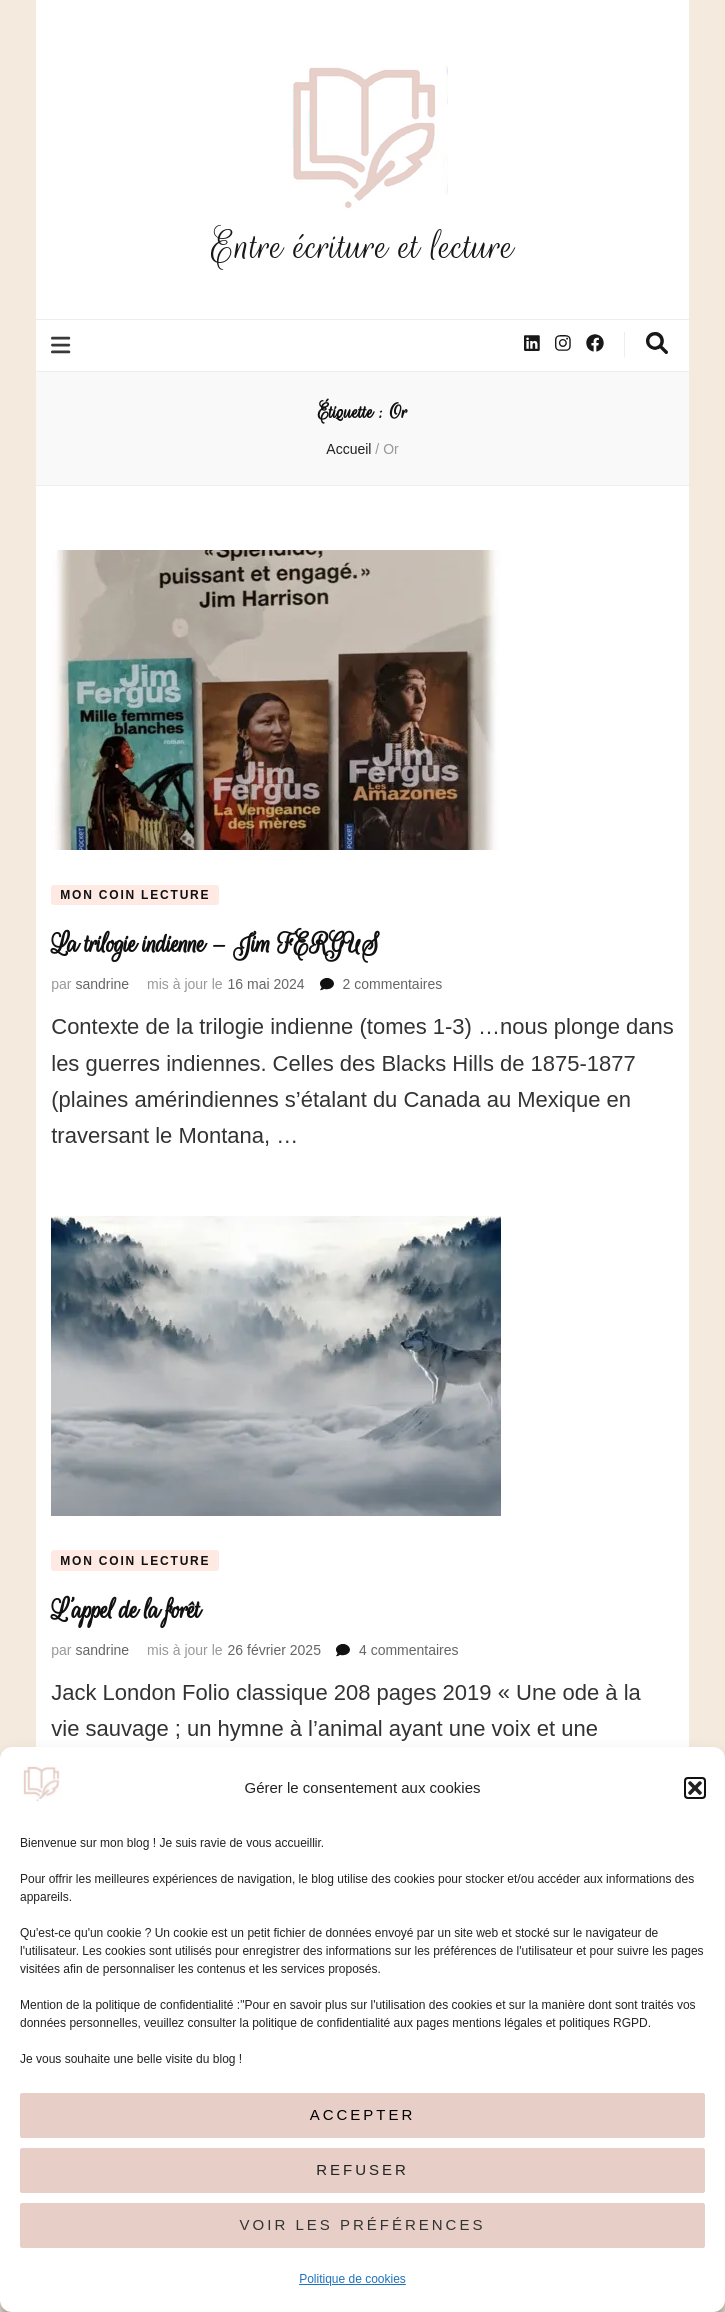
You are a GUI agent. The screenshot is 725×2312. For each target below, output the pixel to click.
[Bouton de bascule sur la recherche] (657, 343)
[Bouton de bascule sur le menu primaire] (63, 345)
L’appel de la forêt (125, 1610)
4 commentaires (409, 1650)
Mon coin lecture (135, 895)
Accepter (363, 2114)
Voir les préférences (363, 2224)
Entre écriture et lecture (363, 246)
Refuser (362, 2169)
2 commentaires (393, 984)
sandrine (102, 984)
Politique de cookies (352, 2279)
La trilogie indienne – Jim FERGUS (215, 944)
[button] (695, 1788)
